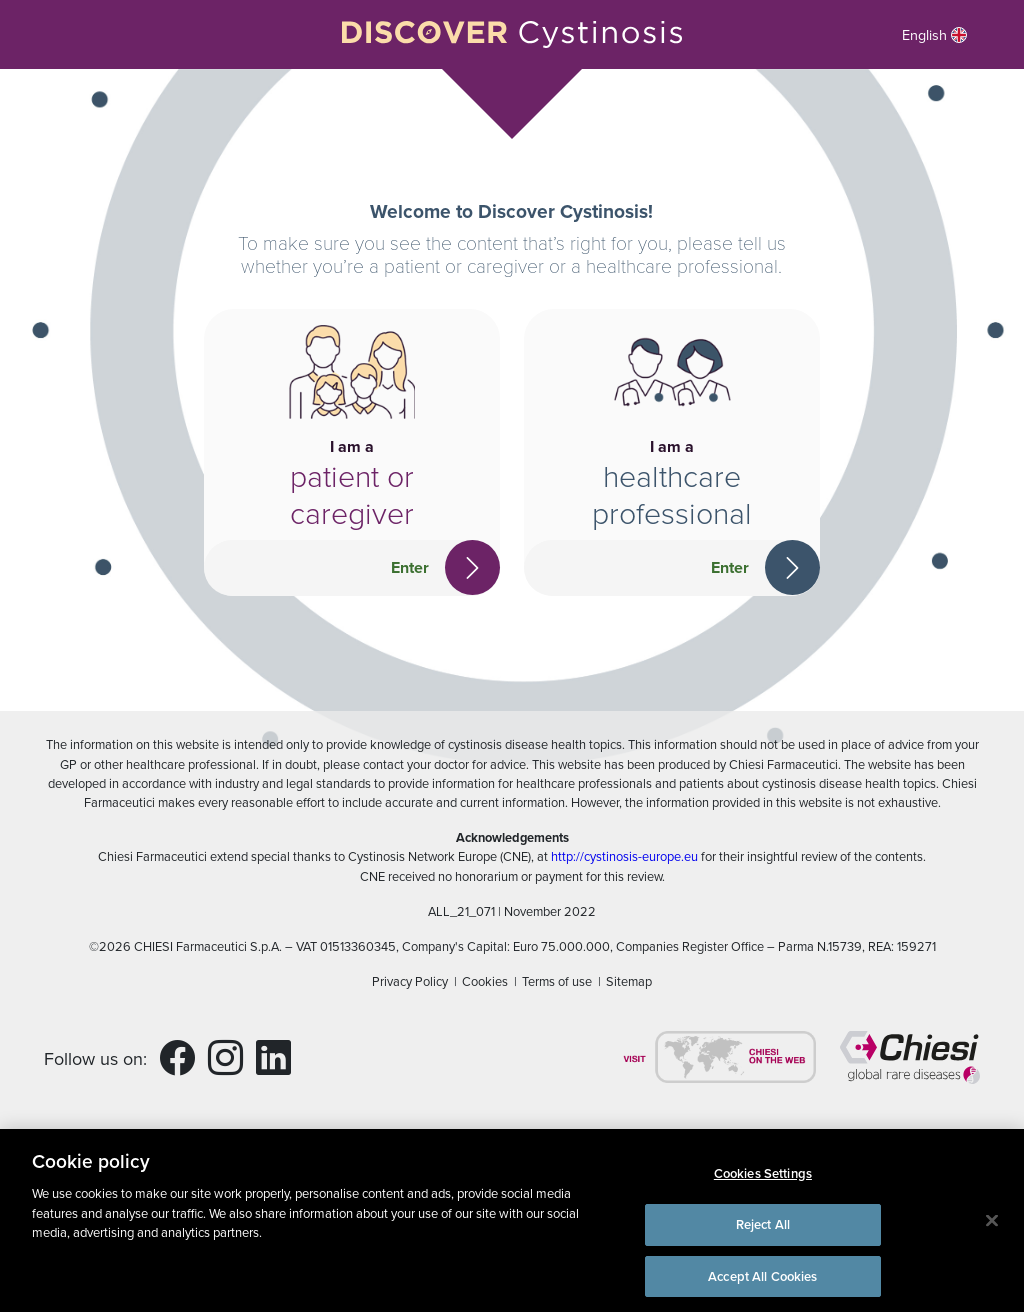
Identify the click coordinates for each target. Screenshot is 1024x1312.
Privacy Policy (410, 981)
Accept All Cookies (762, 1282)
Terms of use (557, 981)
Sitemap (629, 981)
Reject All (763, 1230)
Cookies (485, 981)
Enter (410, 567)
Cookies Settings (763, 1180)
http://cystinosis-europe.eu (624, 856)
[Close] (992, 1227)
